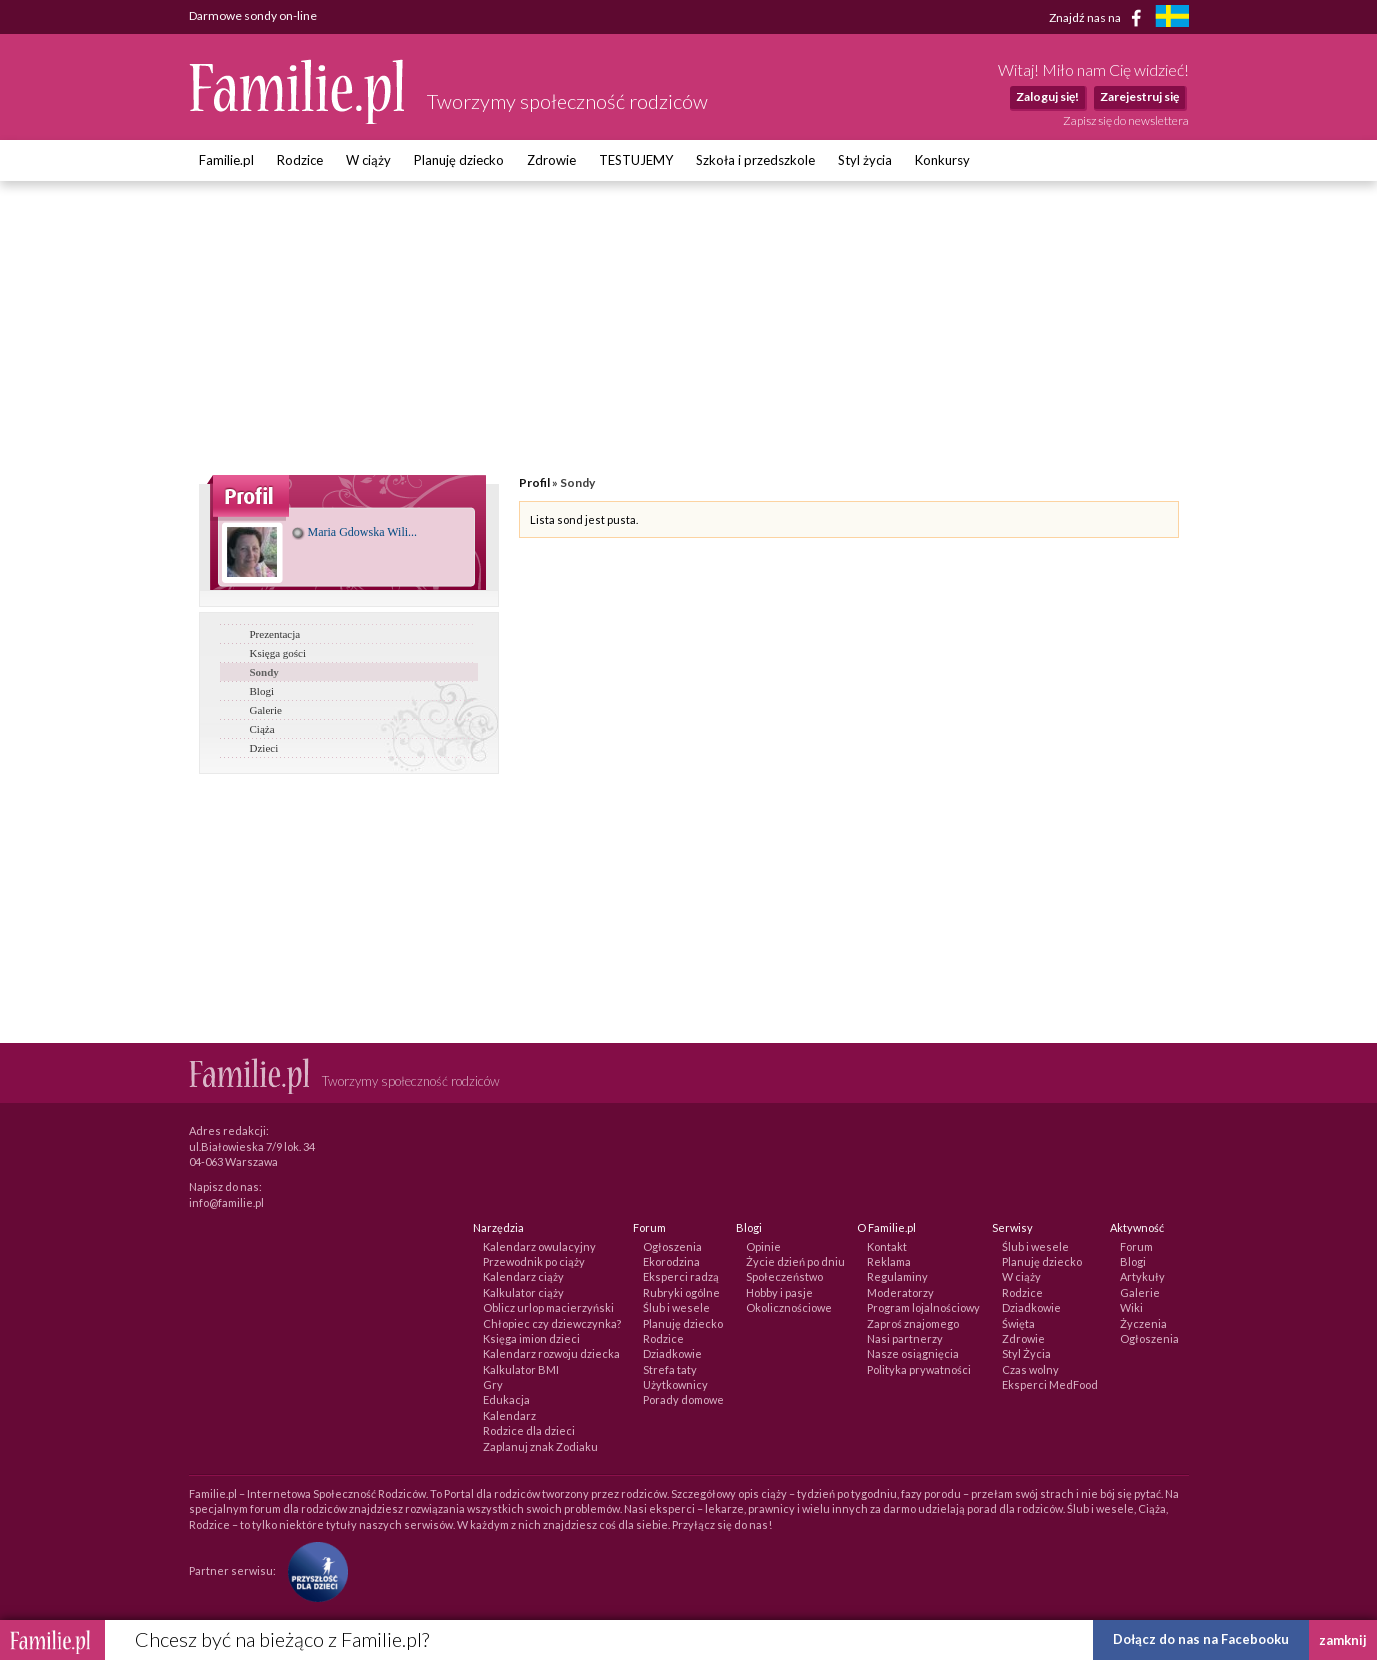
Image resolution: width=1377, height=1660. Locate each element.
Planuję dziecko (459, 160)
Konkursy (942, 160)
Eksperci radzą (681, 1276)
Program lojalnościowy (923, 1307)
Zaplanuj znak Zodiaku (540, 1446)
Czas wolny (1030, 1369)
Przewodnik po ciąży (534, 1261)
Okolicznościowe (789, 1307)
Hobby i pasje (779, 1292)
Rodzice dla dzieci (529, 1430)
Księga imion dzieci (531, 1338)
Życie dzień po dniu (795, 1261)
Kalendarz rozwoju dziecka (551, 1353)
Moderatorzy (900, 1292)
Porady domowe (683, 1399)
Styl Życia (1026, 1353)
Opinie (763, 1246)
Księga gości (278, 653)
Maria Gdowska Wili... (355, 532)
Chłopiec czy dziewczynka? (552, 1323)
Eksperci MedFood (1050, 1384)
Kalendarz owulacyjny (539, 1246)
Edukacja (506, 1399)
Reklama (889, 1261)
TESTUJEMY (636, 160)
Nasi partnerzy (905, 1338)
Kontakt (887, 1246)
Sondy (264, 672)
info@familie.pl (226, 1202)
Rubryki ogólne (681, 1292)
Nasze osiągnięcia (913, 1353)
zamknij (1343, 1640)
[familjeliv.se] (1172, 18)
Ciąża (262, 729)
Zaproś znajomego (913, 1323)
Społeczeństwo (784, 1276)
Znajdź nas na (1098, 18)
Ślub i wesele (676, 1307)
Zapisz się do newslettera (1126, 120)
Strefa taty (670, 1369)
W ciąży (368, 160)
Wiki (1131, 1307)
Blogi (262, 691)
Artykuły (1142, 1276)
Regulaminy (897, 1276)
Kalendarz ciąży (523, 1276)
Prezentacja (275, 634)
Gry (493, 1384)
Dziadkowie (672, 1353)
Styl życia (865, 160)
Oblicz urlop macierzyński (548, 1307)
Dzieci (264, 748)
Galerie (266, 710)
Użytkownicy (675, 1384)
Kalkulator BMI (521, 1369)
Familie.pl (226, 160)
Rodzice (300, 160)
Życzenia (1143, 1323)
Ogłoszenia (672, 1246)
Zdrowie (551, 160)
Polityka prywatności (919, 1369)
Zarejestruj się (1139, 96)
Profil (534, 482)
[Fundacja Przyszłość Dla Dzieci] (313, 1570)
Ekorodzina (671, 1261)
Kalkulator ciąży (523, 1292)
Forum (1136, 1246)
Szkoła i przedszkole (755, 160)
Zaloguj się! (1047, 96)
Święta (1018, 1323)
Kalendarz (509, 1415)
